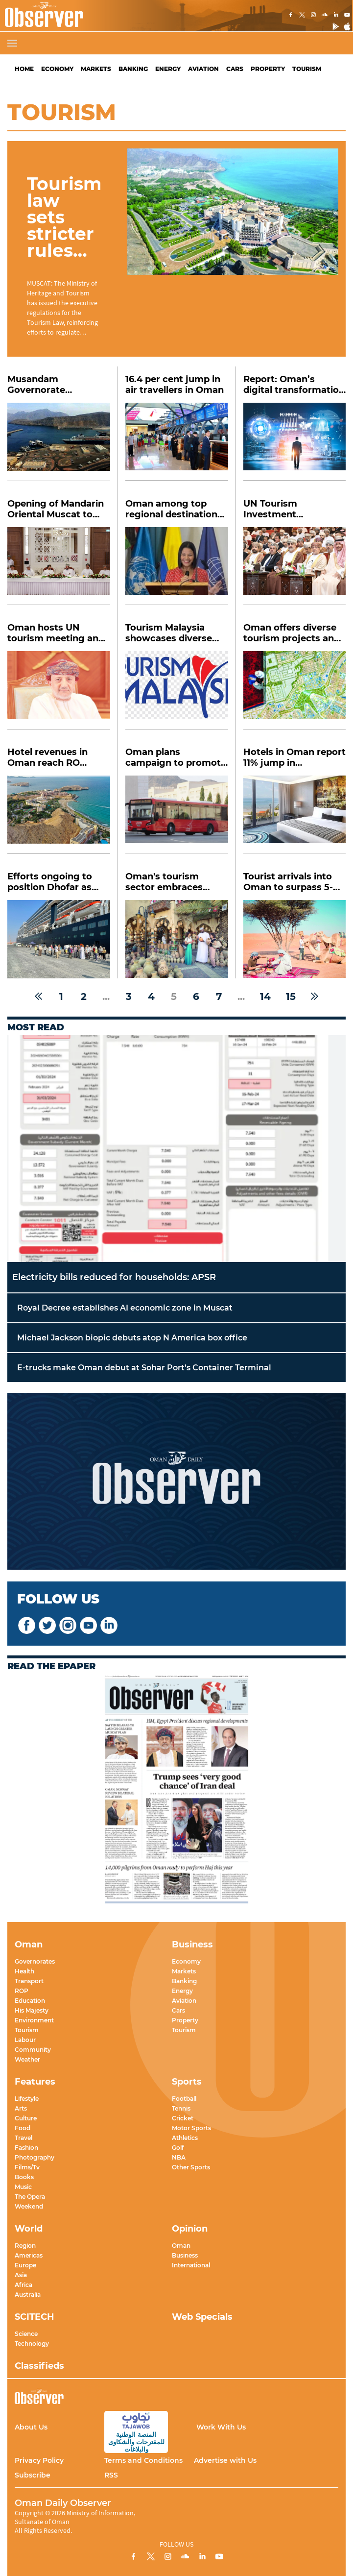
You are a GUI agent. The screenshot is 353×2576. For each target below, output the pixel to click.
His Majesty (31, 2010)
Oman (181, 2245)
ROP (21, 1990)
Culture (26, 2118)
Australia (28, 2294)
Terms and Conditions (143, 2460)
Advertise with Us (225, 2460)
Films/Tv (27, 2167)
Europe (25, 2265)
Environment (34, 2020)
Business (185, 2255)
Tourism (306, 69)
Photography (34, 2157)
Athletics (185, 2137)
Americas (29, 2255)
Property (268, 69)
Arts (21, 2108)
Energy (168, 69)
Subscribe (32, 2475)
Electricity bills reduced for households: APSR (114, 1277)
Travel (23, 2137)
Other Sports (191, 2167)
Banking (133, 69)
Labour (25, 2039)
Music (23, 2186)
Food (22, 2128)
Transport (29, 1981)
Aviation (203, 69)
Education (30, 2000)
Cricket (182, 2118)
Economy (57, 69)
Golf (178, 2147)
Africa (23, 2284)
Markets (96, 69)
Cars (234, 69)
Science (26, 2333)
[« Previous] (38, 996)
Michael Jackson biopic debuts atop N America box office (132, 1337)
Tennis (181, 2108)
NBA (179, 2157)
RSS (111, 2475)
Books (24, 2177)
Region (25, 2245)
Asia (21, 2275)
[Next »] (314, 996)
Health (24, 1971)
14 (265, 996)
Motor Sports (191, 2128)
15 (291, 996)
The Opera (30, 2196)
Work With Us (221, 2427)
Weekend (29, 2206)
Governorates (35, 1961)
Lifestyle (27, 2098)
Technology (32, 2343)
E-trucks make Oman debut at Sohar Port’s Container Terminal (144, 1367)
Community (33, 2049)
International (191, 2265)
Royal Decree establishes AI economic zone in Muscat (125, 1307)
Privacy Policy (39, 2460)
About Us (31, 2427)
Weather (27, 2059)
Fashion (26, 2147)
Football (184, 2098)
